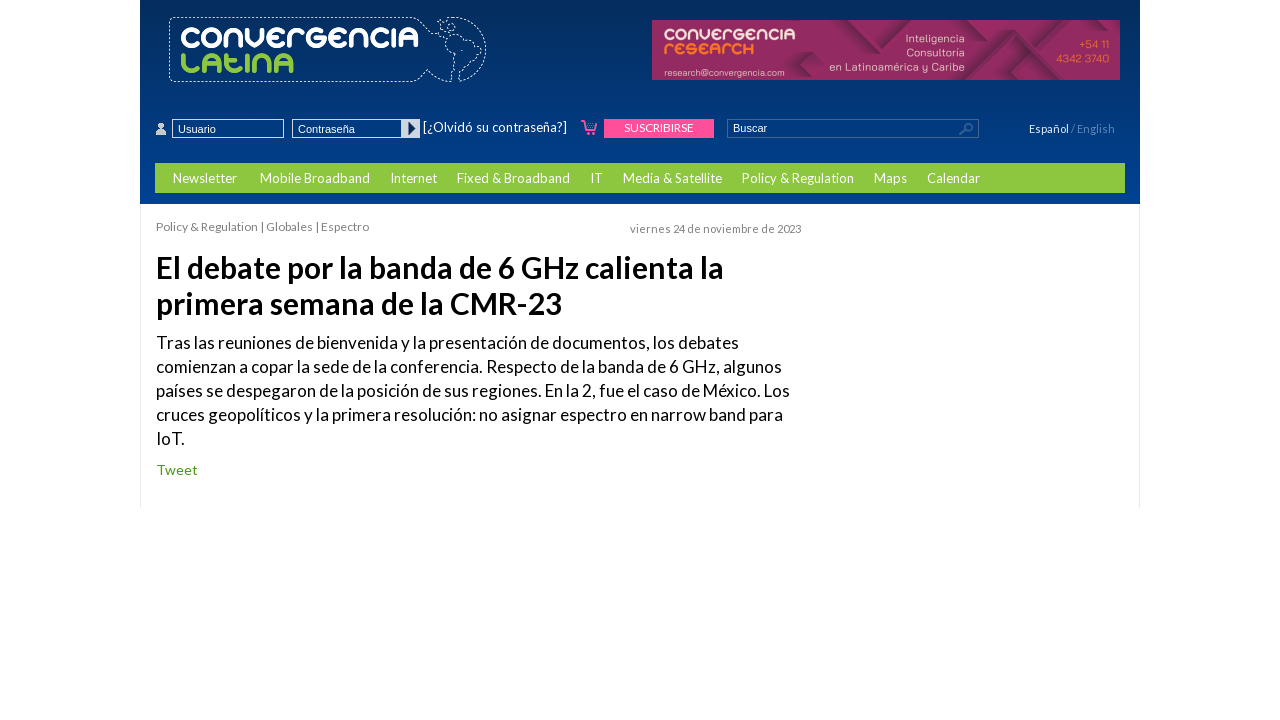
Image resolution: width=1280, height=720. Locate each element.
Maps (890, 178)
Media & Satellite (672, 178)
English (1096, 128)
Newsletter (205, 178)
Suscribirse (659, 127)
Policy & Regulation (798, 178)
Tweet (177, 469)
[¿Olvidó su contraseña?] (495, 127)
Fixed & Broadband (513, 178)
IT (596, 178)
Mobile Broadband (315, 178)
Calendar (953, 178)
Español (1049, 128)
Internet (413, 178)
